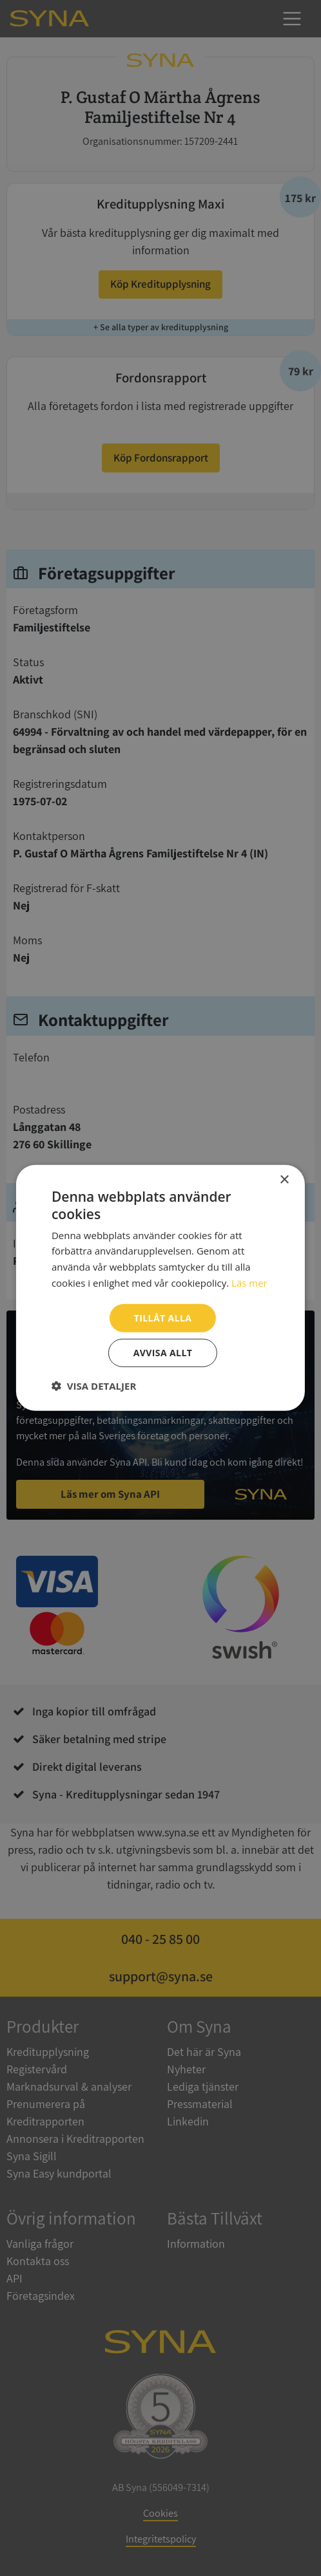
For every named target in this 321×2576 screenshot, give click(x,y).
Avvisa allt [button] (162, 1353)
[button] (94, 1386)
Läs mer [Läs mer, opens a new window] (249, 1282)
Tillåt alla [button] (163, 1317)
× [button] (284, 1180)
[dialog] (160, 1288)
